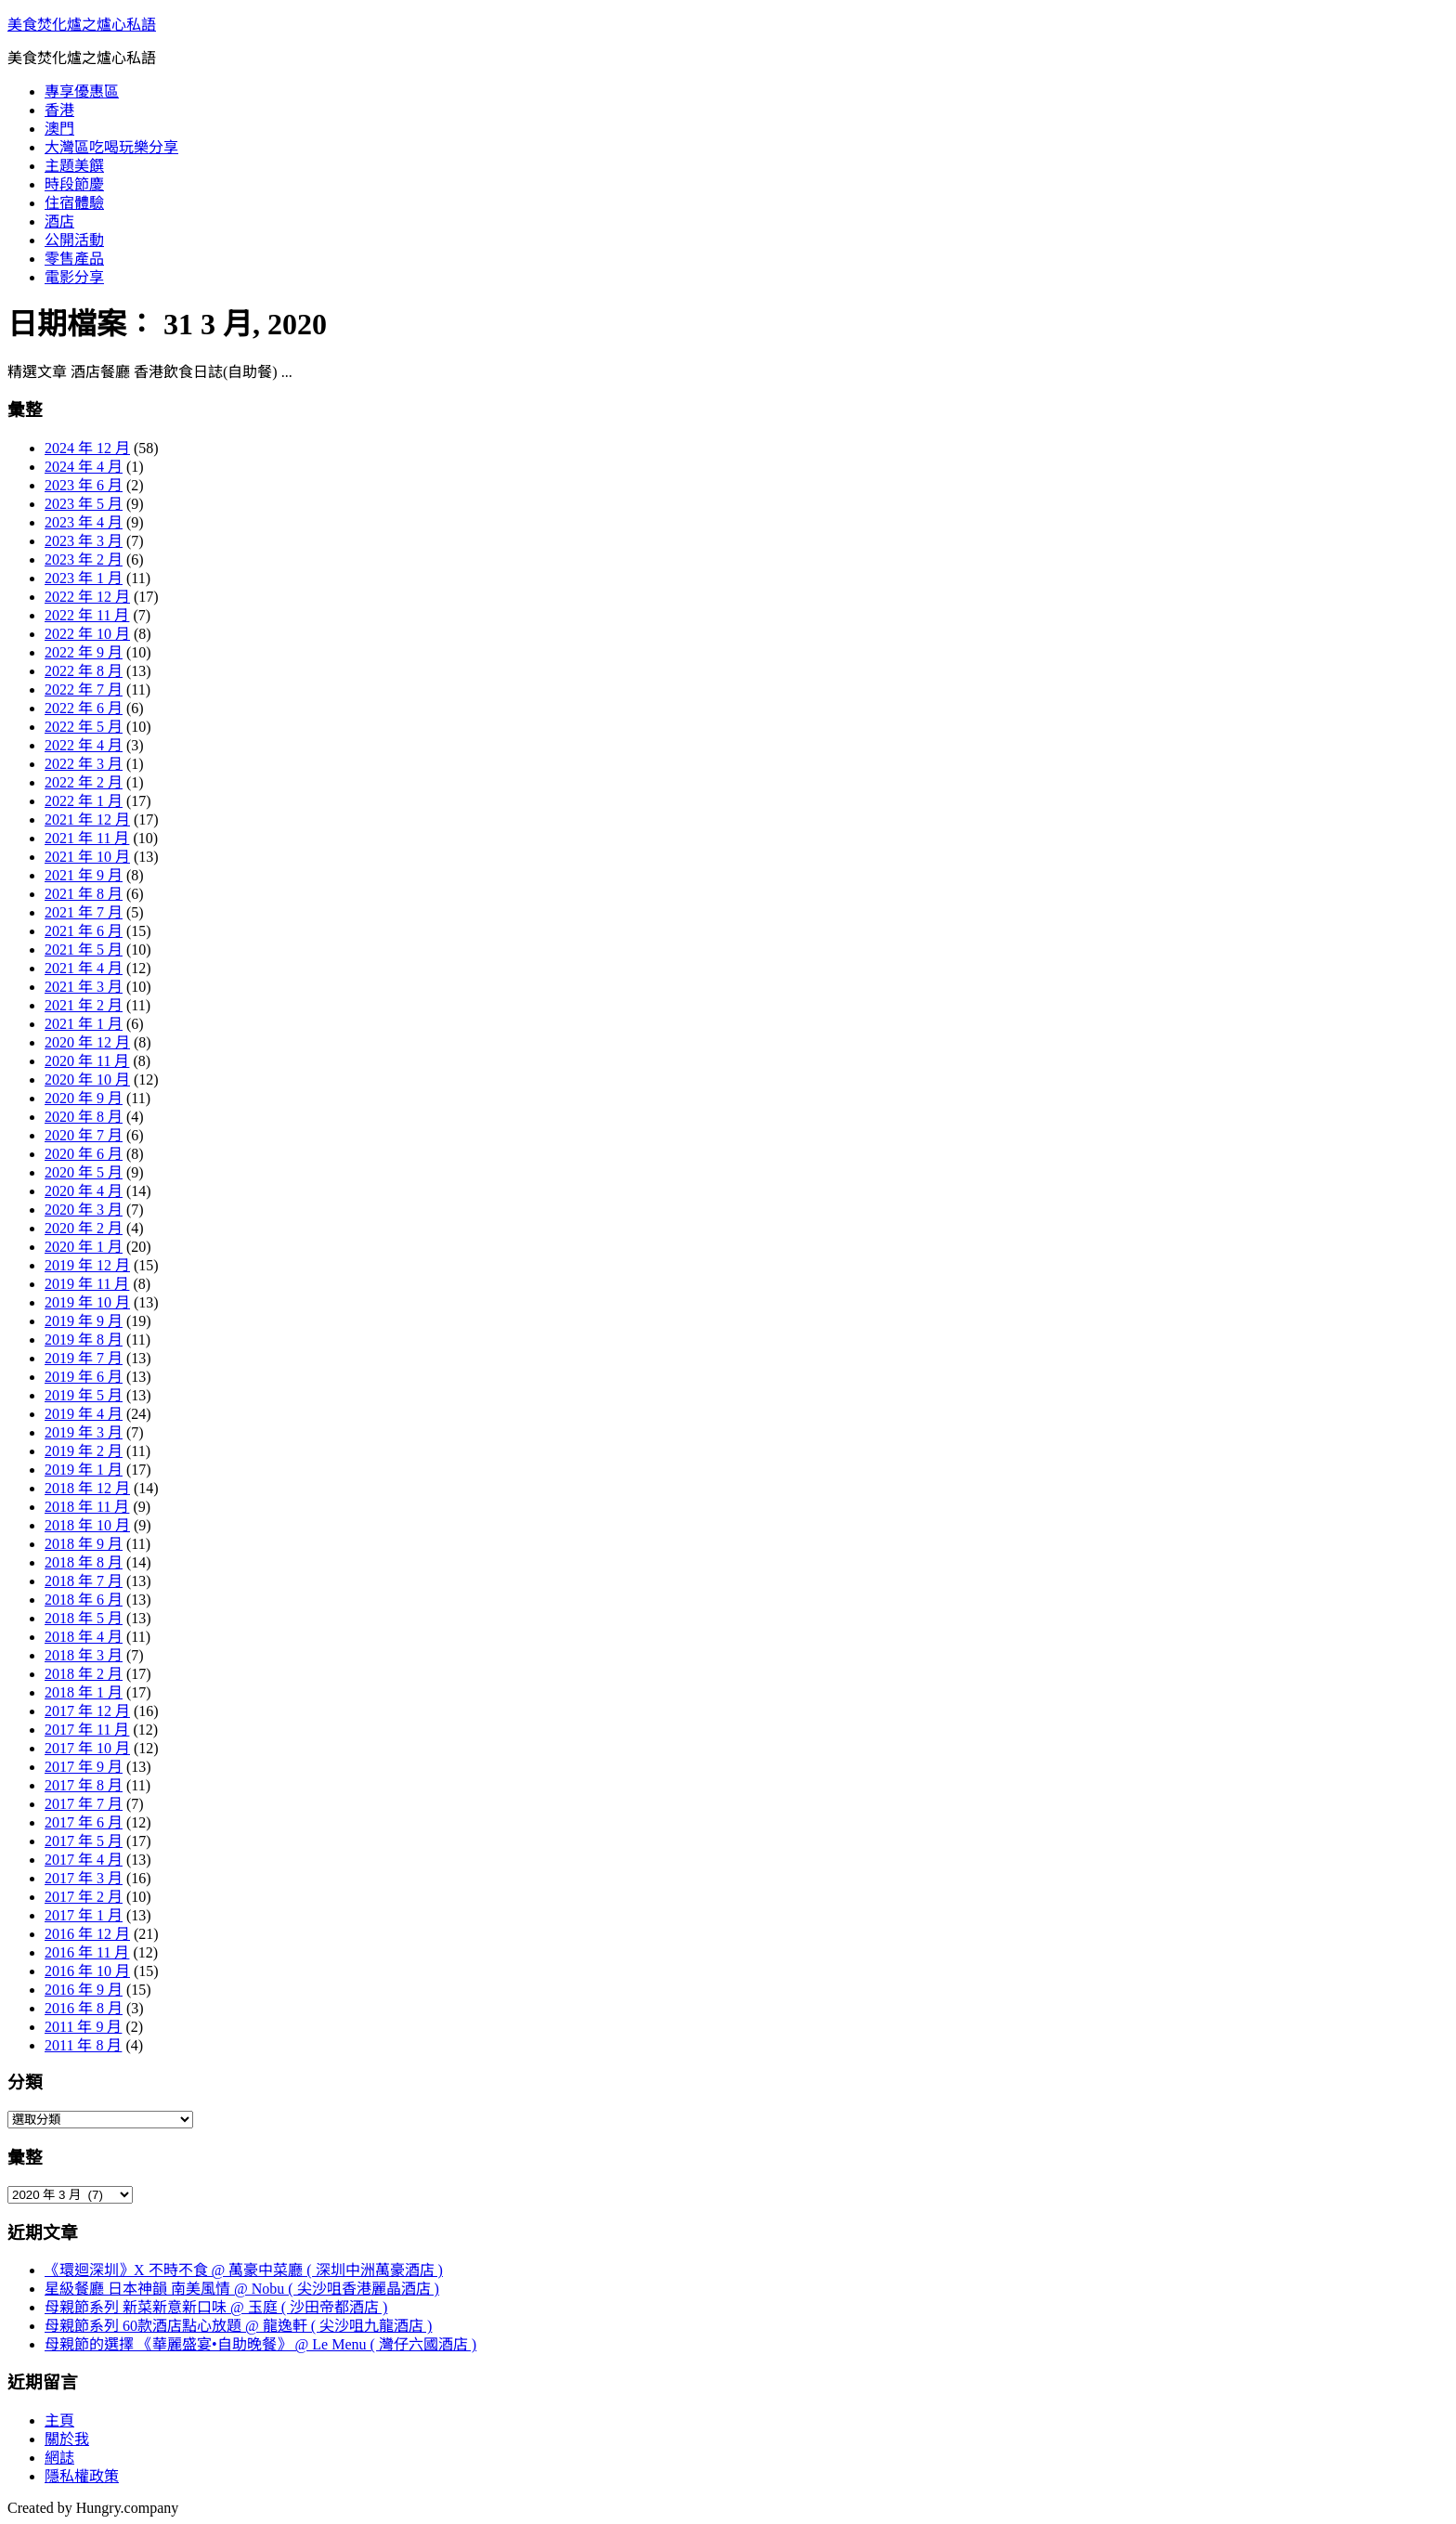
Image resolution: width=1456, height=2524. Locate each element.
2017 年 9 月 (84, 1767)
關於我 (67, 2439)
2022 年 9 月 (84, 652)
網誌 (59, 2457)
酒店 (59, 221)
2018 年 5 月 (84, 1618)
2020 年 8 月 (84, 1117)
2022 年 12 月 (87, 597)
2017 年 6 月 (84, 1822)
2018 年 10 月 (87, 1525)
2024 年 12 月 (87, 448)
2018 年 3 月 (84, 1655)
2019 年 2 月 (84, 1451)
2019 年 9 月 (84, 1321)
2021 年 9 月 (84, 875)
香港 (59, 110)
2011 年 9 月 (83, 2027)
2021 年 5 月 (84, 949)
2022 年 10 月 (87, 634)
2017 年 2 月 (84, 1897)
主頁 (59, 2420)
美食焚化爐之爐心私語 (81, 25)
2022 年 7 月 (84, 689)
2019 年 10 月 (87, 1302)
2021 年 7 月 (84, 912)
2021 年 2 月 (84, 1005)
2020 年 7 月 (84, 1135)
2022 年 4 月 (84, 745)
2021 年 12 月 (87, 819)
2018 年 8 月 (84, 1562)
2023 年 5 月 (84, 504)
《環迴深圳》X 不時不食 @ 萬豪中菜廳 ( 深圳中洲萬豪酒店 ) (244, 2270)
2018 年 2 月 (84, 1674)
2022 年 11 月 (87, 615)
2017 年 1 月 (84, 1915)
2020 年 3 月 (84, 1209)
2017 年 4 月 (84, 1859)
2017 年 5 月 (84, 1841)
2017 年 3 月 (84, 1878)
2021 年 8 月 (84, 894)
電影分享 (74, 277)
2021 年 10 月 (87, 857)
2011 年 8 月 (83, 2045)
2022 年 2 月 (84, 782)
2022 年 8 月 (84, 671)
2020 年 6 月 (84, 1154)
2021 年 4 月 (84, 968)
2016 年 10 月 (87, 1971)
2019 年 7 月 (84, 1358)
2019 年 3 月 (84, 1432)
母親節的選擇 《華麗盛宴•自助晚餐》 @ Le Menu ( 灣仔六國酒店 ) (260, 2344)
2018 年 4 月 (84, 1637)
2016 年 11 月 (87, 1952)
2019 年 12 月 (87, 1265)
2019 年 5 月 (84, 1395)
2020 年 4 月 (84, 1191)
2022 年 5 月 (84, 727)
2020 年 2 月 (84, 1228)
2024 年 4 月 (84, 467)
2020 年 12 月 (87, 1042)
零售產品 (74, 259)
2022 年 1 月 (84, 801)
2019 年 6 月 (84, 1377)
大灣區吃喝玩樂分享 (111, 147)
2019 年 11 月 (87, 1284)
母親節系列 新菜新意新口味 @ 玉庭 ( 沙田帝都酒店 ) (216, 2307)
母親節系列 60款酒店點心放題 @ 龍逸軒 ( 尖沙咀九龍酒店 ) (238, 2326)
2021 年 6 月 (84, 931)
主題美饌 (74, 166)
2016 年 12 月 (87, 1934)
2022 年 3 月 (84, 764)
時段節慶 (74, 184)
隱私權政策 (82, 2476)
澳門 (59, 129)
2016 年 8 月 (84, 2008)
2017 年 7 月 (84, 1804)
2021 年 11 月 (87, 838)
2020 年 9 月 (84, 1098)
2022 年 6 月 (84, 708)
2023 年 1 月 (84, 578)
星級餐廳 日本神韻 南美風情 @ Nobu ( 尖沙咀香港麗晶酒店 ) (242, 2288)
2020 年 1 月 (84, 1247)
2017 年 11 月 (87, 1729)
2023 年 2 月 (84, 559)
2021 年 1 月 (84, 1024)
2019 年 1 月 (84, 1469)
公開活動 (74, 240)
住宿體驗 (74, 203)
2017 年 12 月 (87, 1711)
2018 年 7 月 (84, 1581)
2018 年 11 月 (87, 1507)
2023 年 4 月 (84, 522)
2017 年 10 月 (87, 1748)
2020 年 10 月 (87, 1079)
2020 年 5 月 (84, 1172)
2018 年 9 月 (84, 1544)
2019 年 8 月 (84, 1339)
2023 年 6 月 (84, 485)
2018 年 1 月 (84, 1692)
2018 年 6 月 (84, 1599)
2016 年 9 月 (84, 1989)
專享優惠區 (82, 91)
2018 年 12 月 (87, 1488)
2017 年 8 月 (84, 1785)
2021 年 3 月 (84, 987)
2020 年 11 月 (87, 1061)
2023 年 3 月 (84, 541)
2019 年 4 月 (84, 1414)
